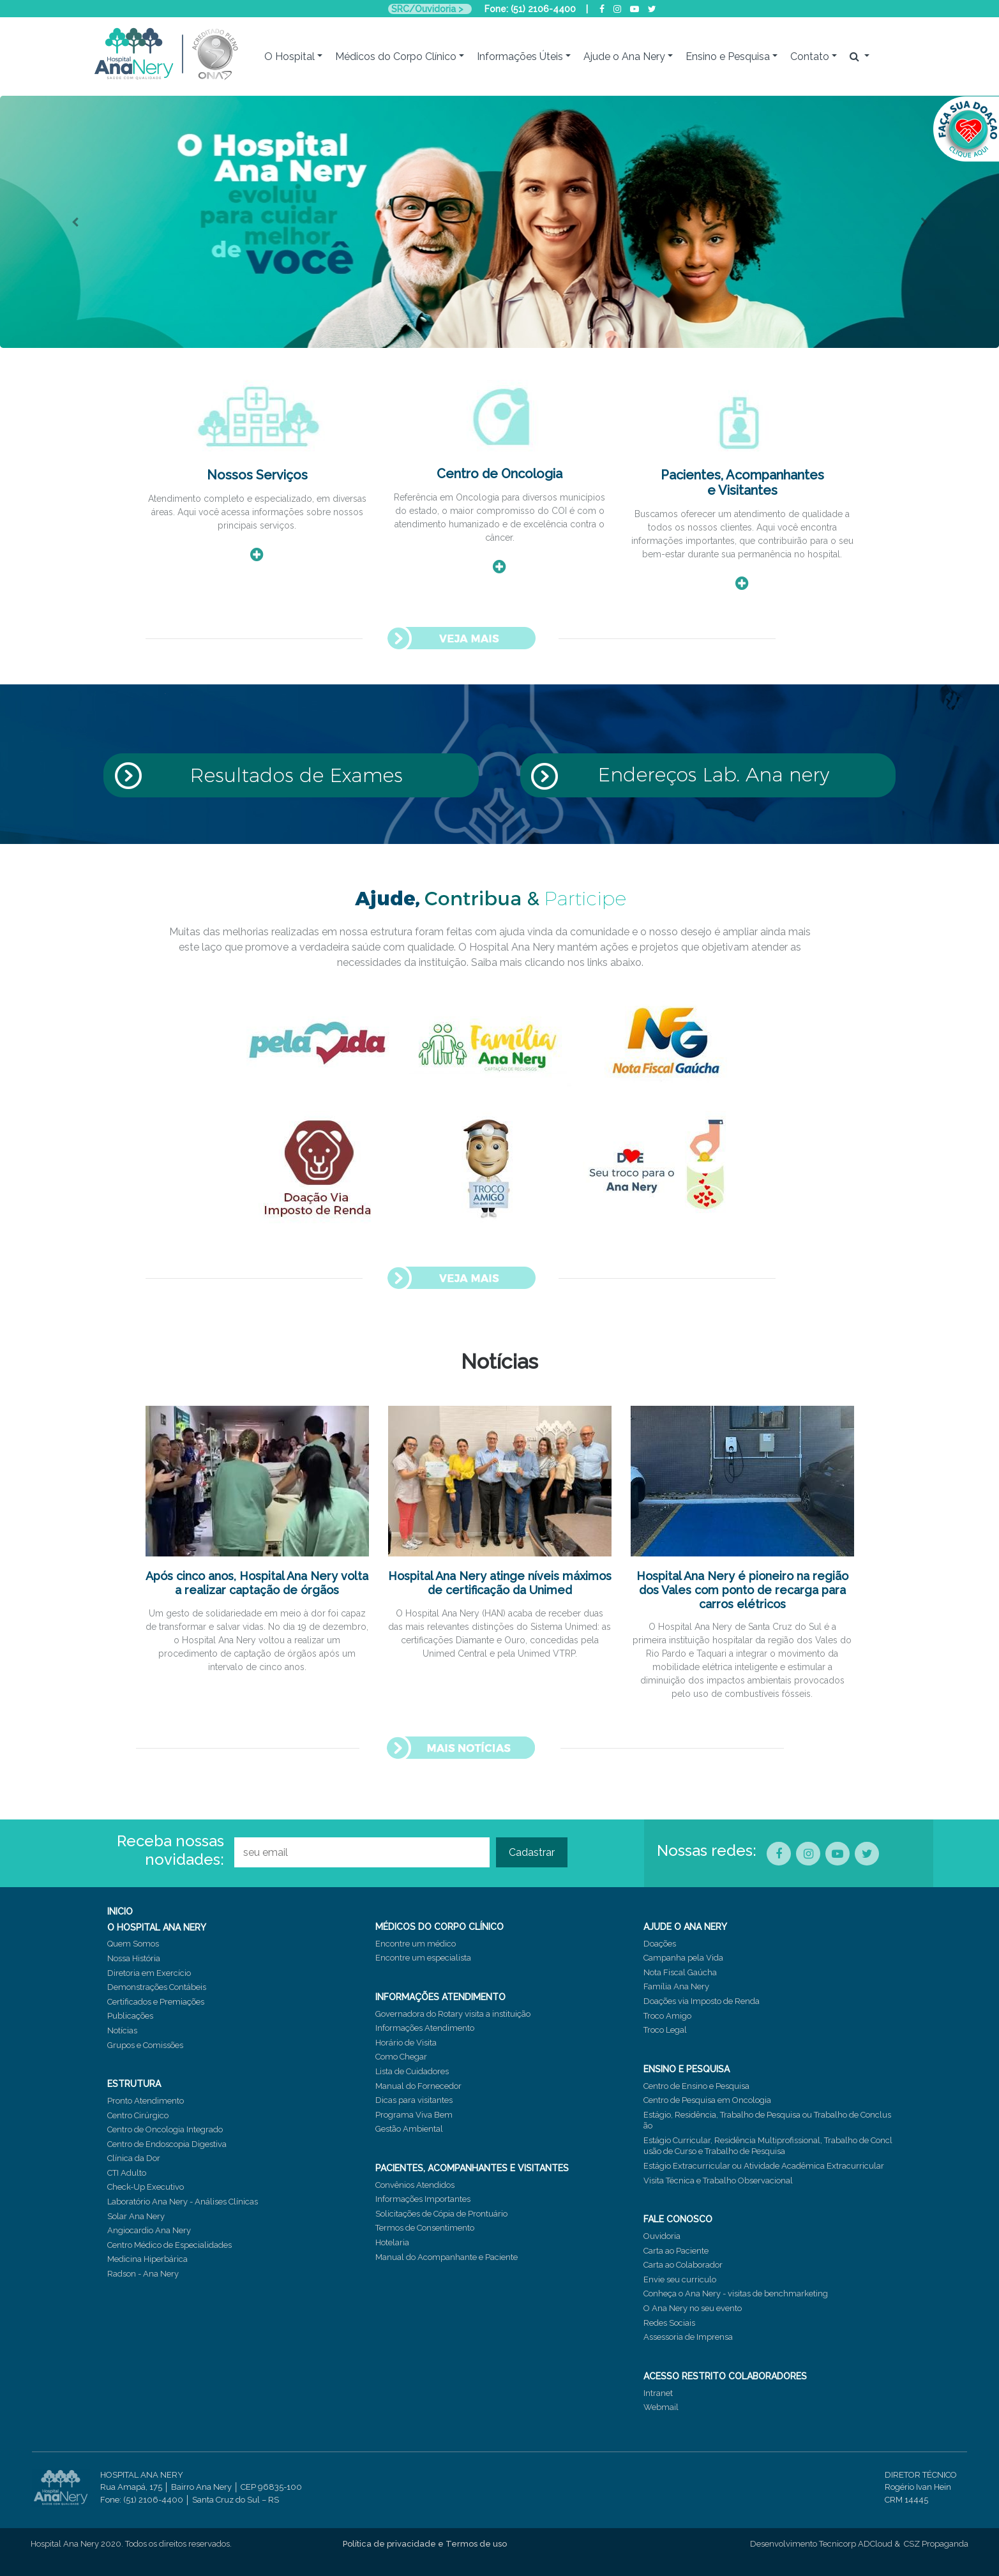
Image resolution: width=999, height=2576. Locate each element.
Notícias (122, 2030)
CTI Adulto (126, 2173)
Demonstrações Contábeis (156, 1987)
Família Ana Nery (676, 1986)
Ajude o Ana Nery (624, 56)
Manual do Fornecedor (418, 2086)
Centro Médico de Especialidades (169, 2245)
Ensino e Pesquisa (728, 56)
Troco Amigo (667, 2016)
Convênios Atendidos (414, 2185)
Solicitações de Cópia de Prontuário (441, 2213)
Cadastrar (532, 1852)
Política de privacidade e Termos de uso (425, 2544)
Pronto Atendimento (145, 2100)
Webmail (661, 2407)
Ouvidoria (661, 2236)
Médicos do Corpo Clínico (395, 56)
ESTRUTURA (134, 2084)
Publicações (130, 2016)
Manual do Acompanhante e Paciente (446, 2257)
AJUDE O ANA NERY (685, 1927)
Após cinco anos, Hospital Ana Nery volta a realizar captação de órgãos (257, 1583)
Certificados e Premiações (155, 2002)
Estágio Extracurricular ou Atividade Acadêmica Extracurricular (763, 2166)
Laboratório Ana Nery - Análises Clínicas (182, 2201)
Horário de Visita (406, 2042)
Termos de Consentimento (424, 2228)
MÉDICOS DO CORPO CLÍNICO (439, 1927)
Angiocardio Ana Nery (149, 2230)
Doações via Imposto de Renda (701, 2001)
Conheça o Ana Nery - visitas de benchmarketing (735, 2293)
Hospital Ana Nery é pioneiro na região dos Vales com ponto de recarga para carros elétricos (742, 1589)
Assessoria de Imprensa (688, 2337)
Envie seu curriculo (679, 2279)
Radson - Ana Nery (143, 2273)
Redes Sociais (669, 2323)
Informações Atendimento (424, 2028)
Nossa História (133, 1958)
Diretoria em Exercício (149, 1973)
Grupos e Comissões (145, 2045)
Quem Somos (133, 1943)
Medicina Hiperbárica (147, 2259)
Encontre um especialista (423, 1957)
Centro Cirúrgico (138, 2115)
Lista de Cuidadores (412, 2071)
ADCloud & (879, 2544)
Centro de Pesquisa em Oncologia (707, 2100)
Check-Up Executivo (145, 2187)
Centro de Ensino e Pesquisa (696, 2086)
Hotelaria (392, 2242)
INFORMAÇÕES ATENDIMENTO (440, 1997)
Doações (659, 1943)
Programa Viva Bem (414, 2115)
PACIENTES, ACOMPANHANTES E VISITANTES (472, 2168)
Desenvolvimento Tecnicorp (803, 2544)
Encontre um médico (415, 1943)
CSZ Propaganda (936, 2544)
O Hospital (289, 56)
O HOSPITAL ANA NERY (156, 1927)
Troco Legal (665, 2030)
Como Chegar (401, 2056)
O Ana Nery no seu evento (692, 2308)
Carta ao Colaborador (683, 2265)
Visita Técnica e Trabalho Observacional (718, 2180)
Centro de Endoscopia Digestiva (167, 2144)
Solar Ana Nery (136, 2216)
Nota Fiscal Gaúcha (680, 1972)
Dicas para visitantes (414, 2100)
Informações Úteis (520, 56)
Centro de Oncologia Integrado (165, 2129)
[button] (75, 222)
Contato (809, 56)
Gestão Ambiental (409, 2129)
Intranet (658, 2393)
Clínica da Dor (133, 2158)
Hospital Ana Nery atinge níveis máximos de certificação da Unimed (500, 1583)
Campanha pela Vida (683, 1957)
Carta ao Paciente (676, 2251)
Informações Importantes (422, 2199)
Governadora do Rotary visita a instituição (452, 2014)
